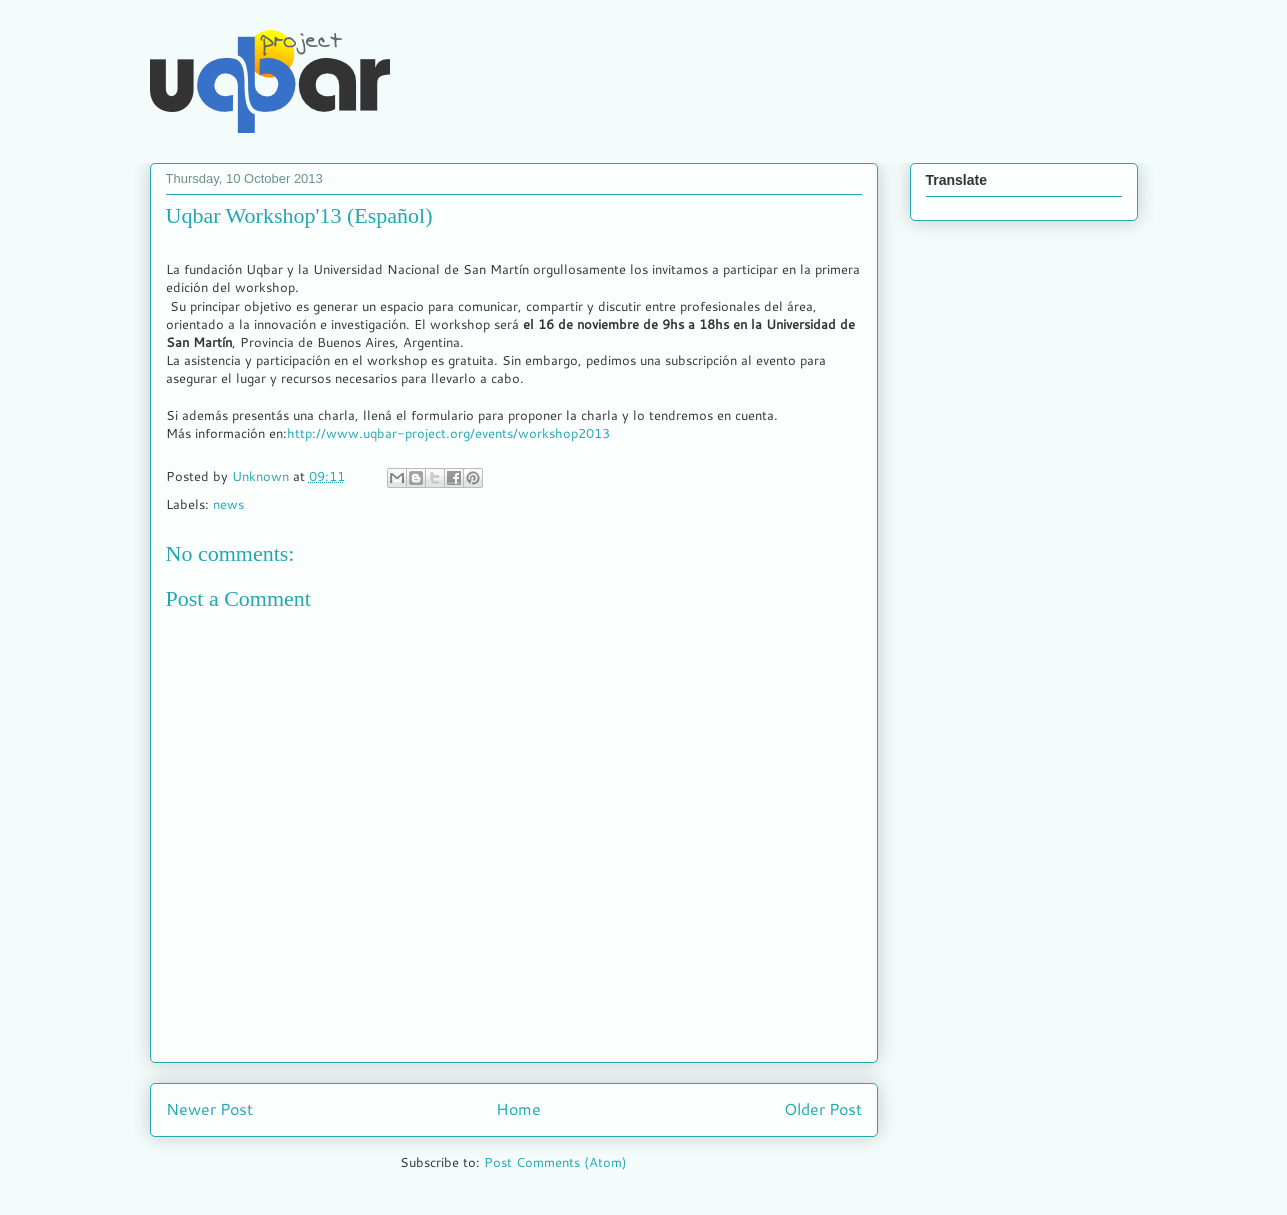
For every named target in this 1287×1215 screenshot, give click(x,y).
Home (518, 1109)
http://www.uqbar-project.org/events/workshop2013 (448, 433)
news (228, 504)
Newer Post (209, 1109)
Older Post (823, 1109)
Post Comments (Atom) (555, 1162)
